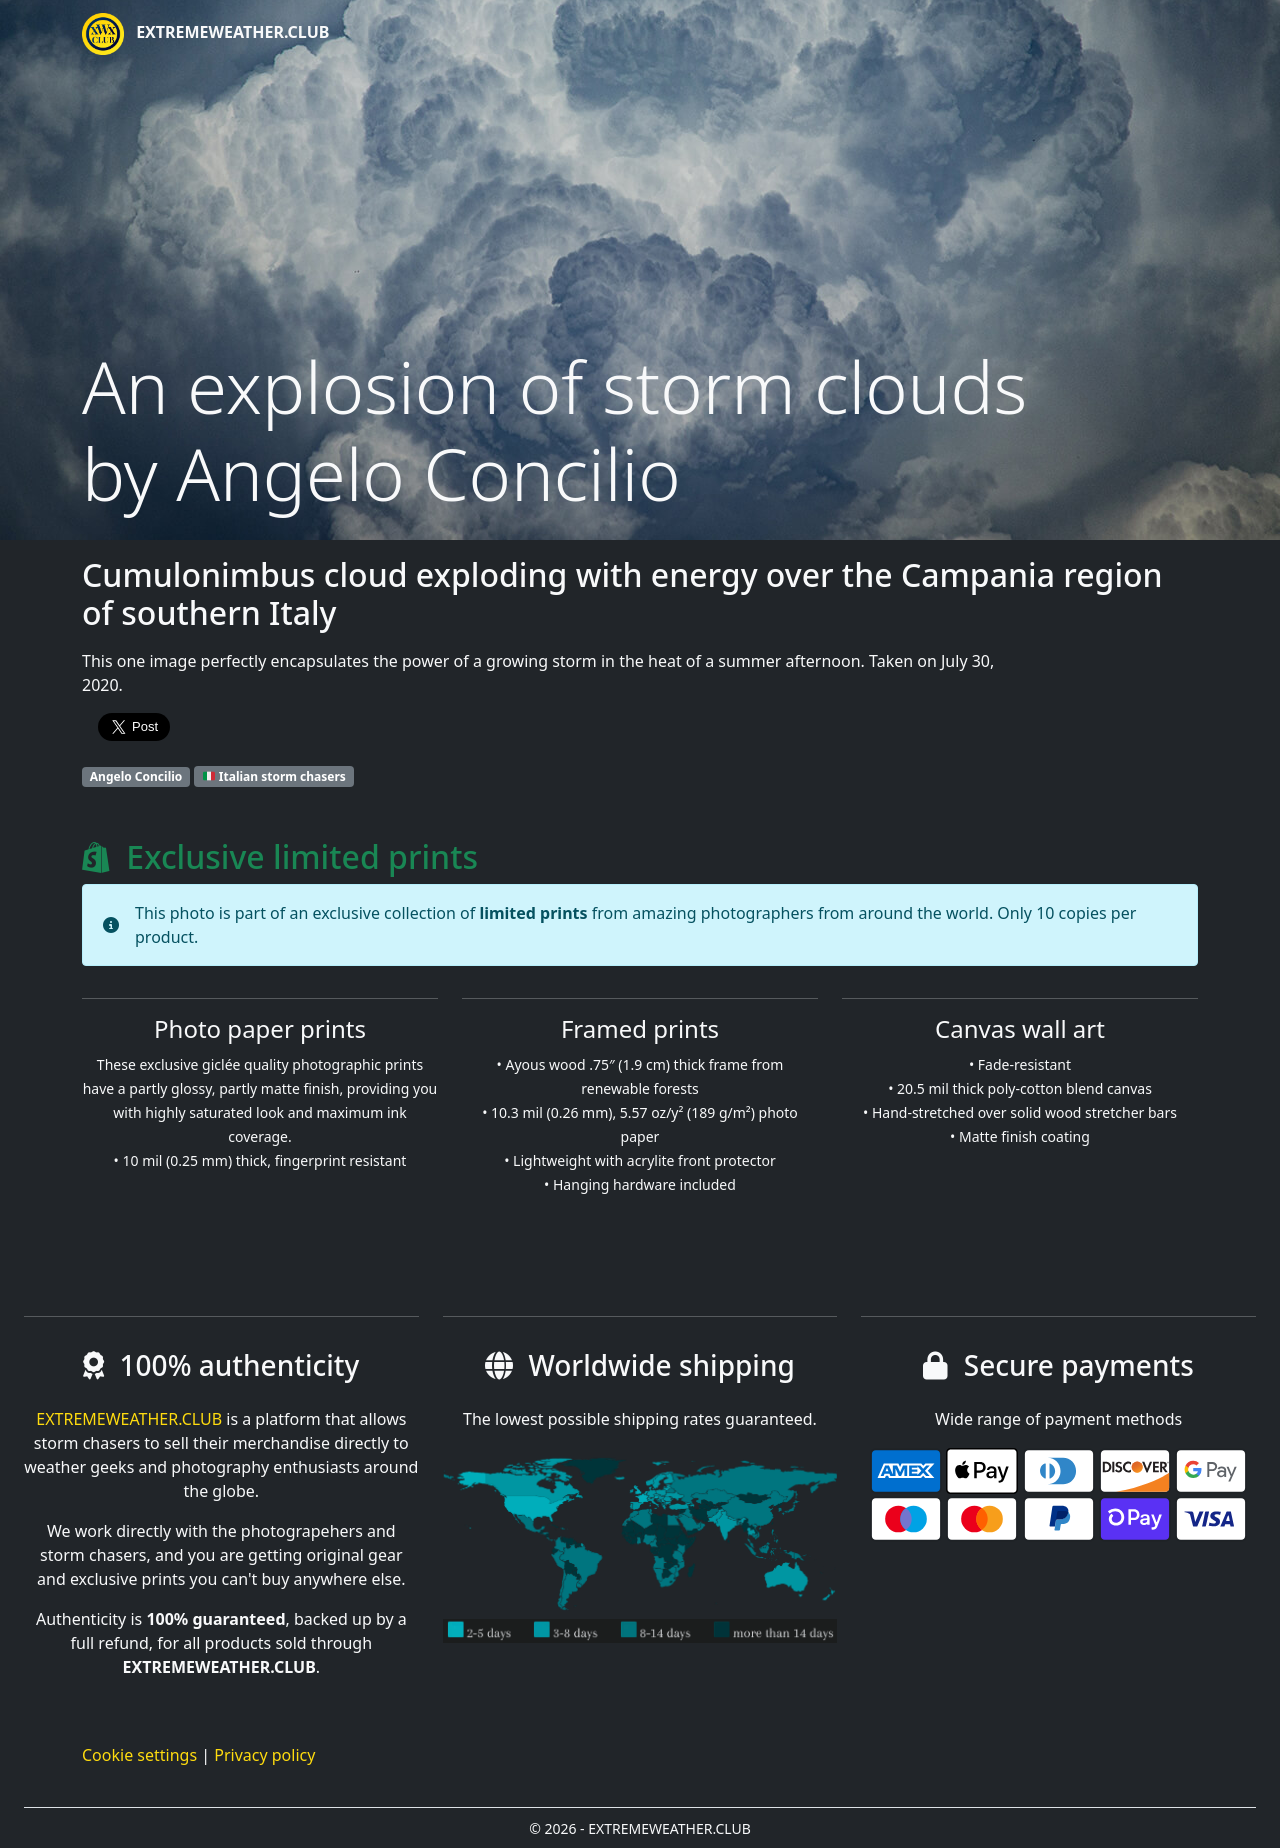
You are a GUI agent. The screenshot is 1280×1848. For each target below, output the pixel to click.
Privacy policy (264, 1755)
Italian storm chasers (274, 776)
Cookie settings (139, 1755)
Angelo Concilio (136, 776)
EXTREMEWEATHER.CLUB (205, 34)
